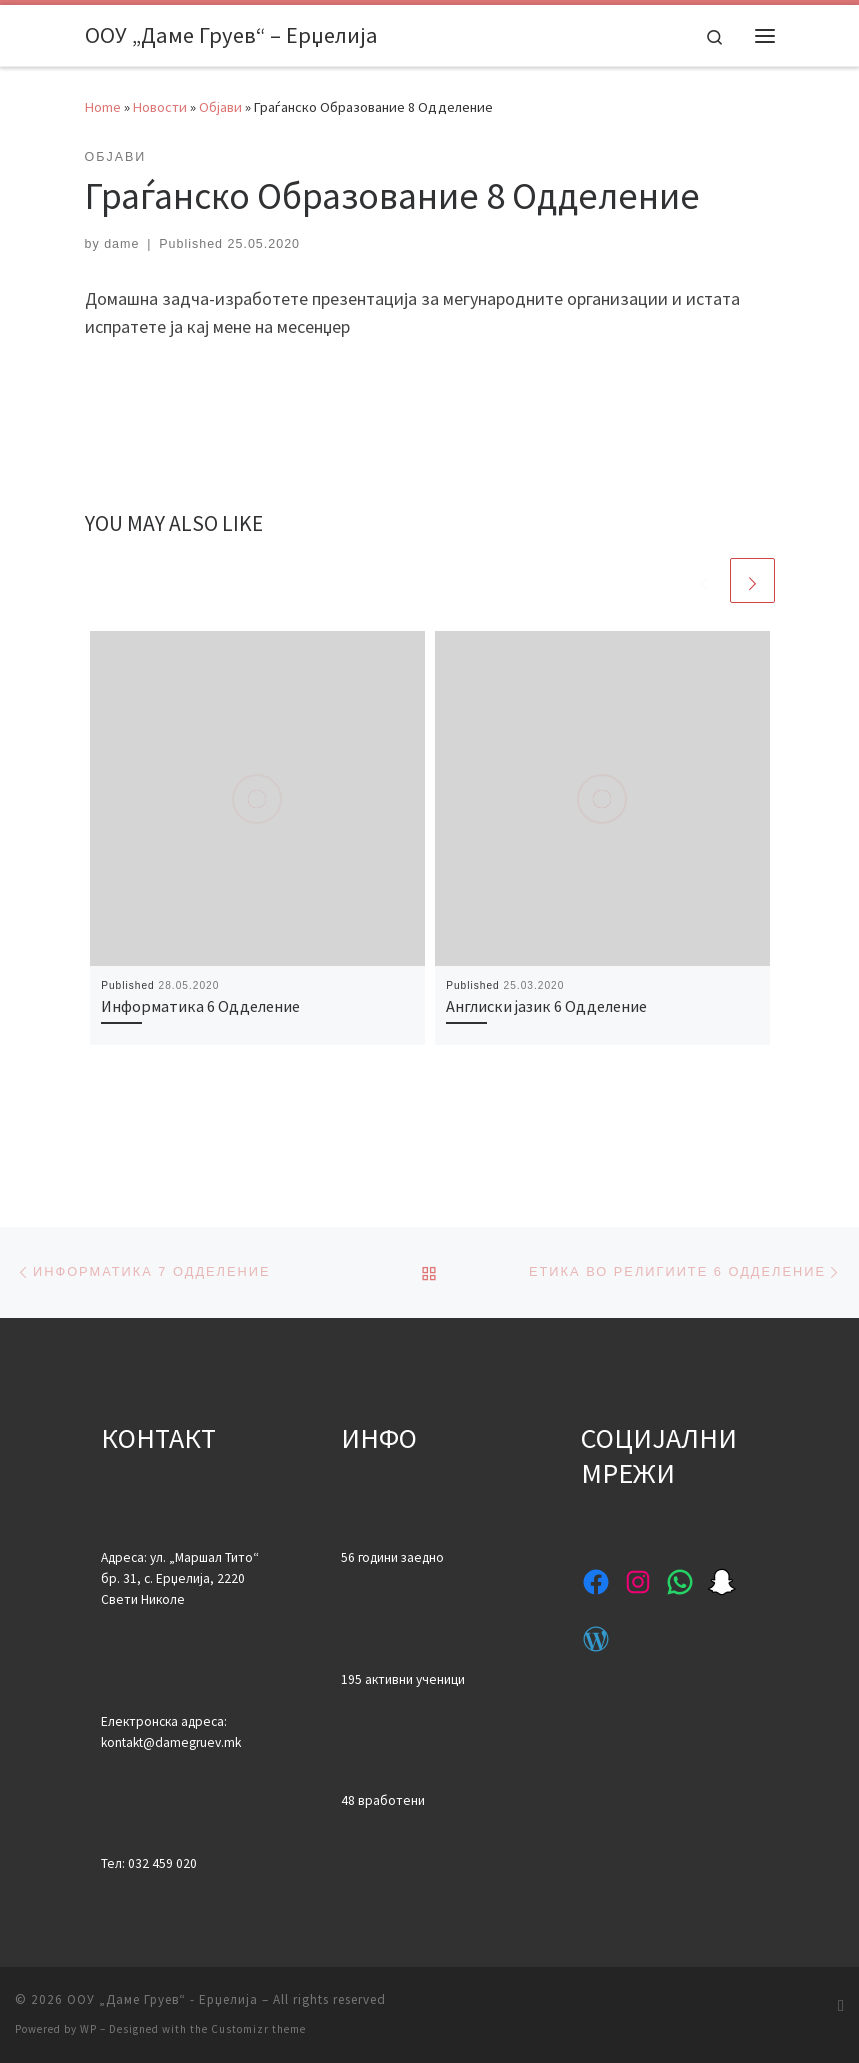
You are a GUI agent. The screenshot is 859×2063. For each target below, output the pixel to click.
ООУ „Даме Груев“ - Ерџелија (162, 1999)
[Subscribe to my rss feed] (841, 2005)
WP (88, 2029)
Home (103, 107)
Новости (160, 107)
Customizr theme (258, 2029)
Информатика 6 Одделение (200, 1006)
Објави (220, 107)
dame (121, 244)
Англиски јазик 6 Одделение (546, 1006)
